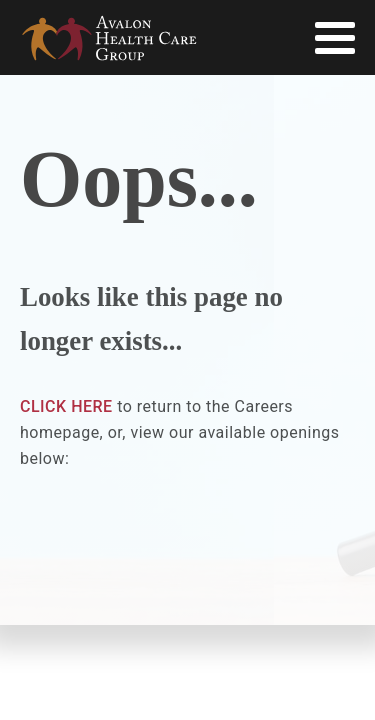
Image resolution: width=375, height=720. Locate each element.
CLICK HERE (66, 406)
